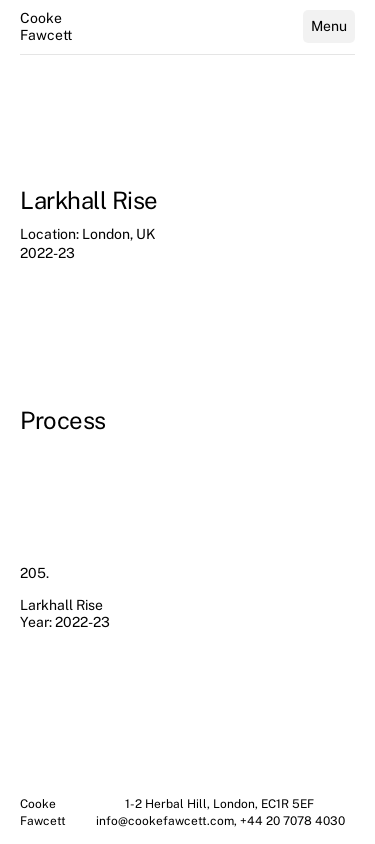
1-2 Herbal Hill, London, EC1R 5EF (221, 804)
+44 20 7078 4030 (292, 821)
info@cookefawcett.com (165, 821)
